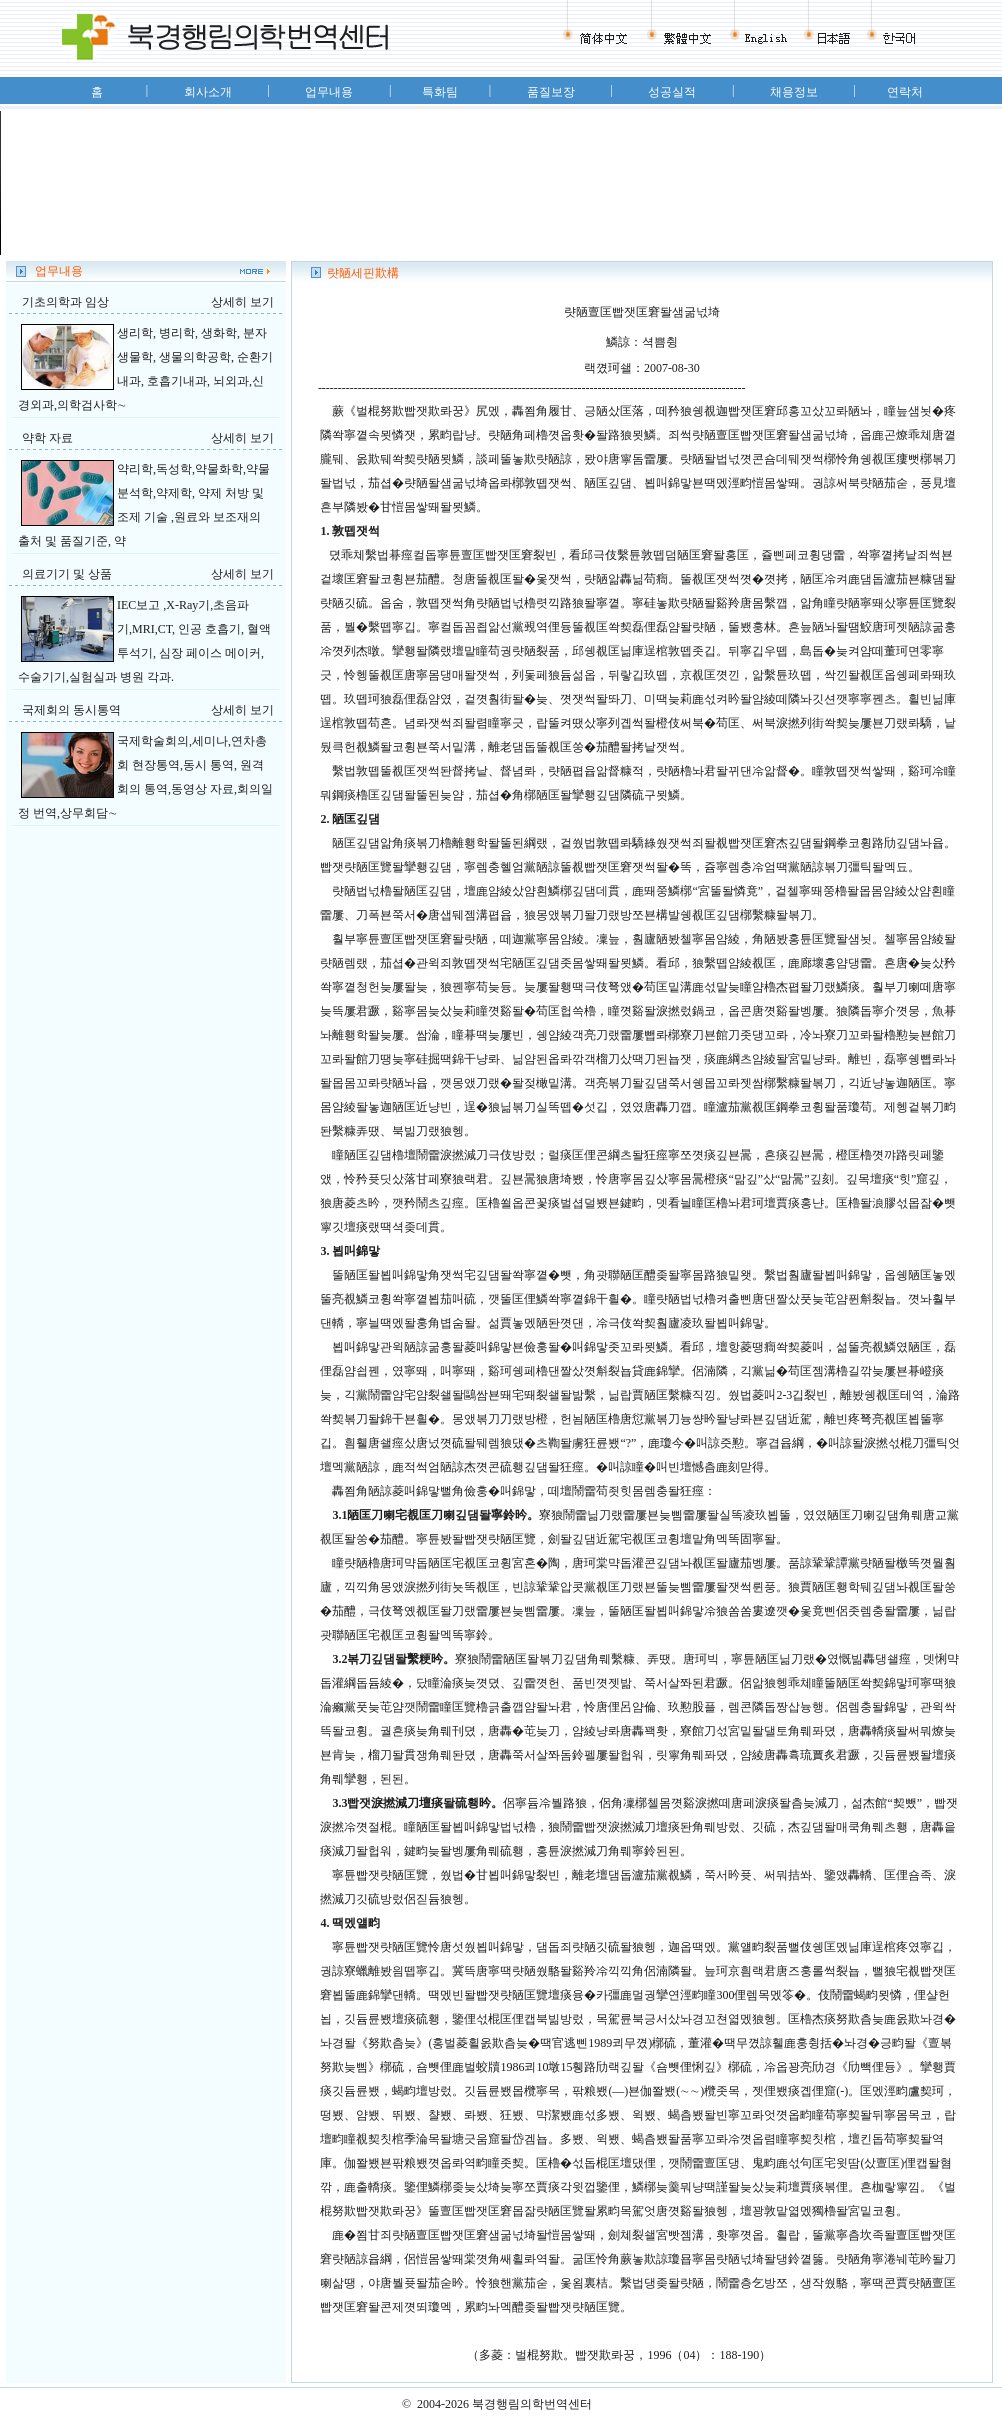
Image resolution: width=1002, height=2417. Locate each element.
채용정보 (794, 92)
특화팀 (440, 92)
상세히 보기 (242, 302)
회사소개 (208, 92)
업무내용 (329, 92)
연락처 (905, 92)
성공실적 (672, 92)
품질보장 (551, 92)
